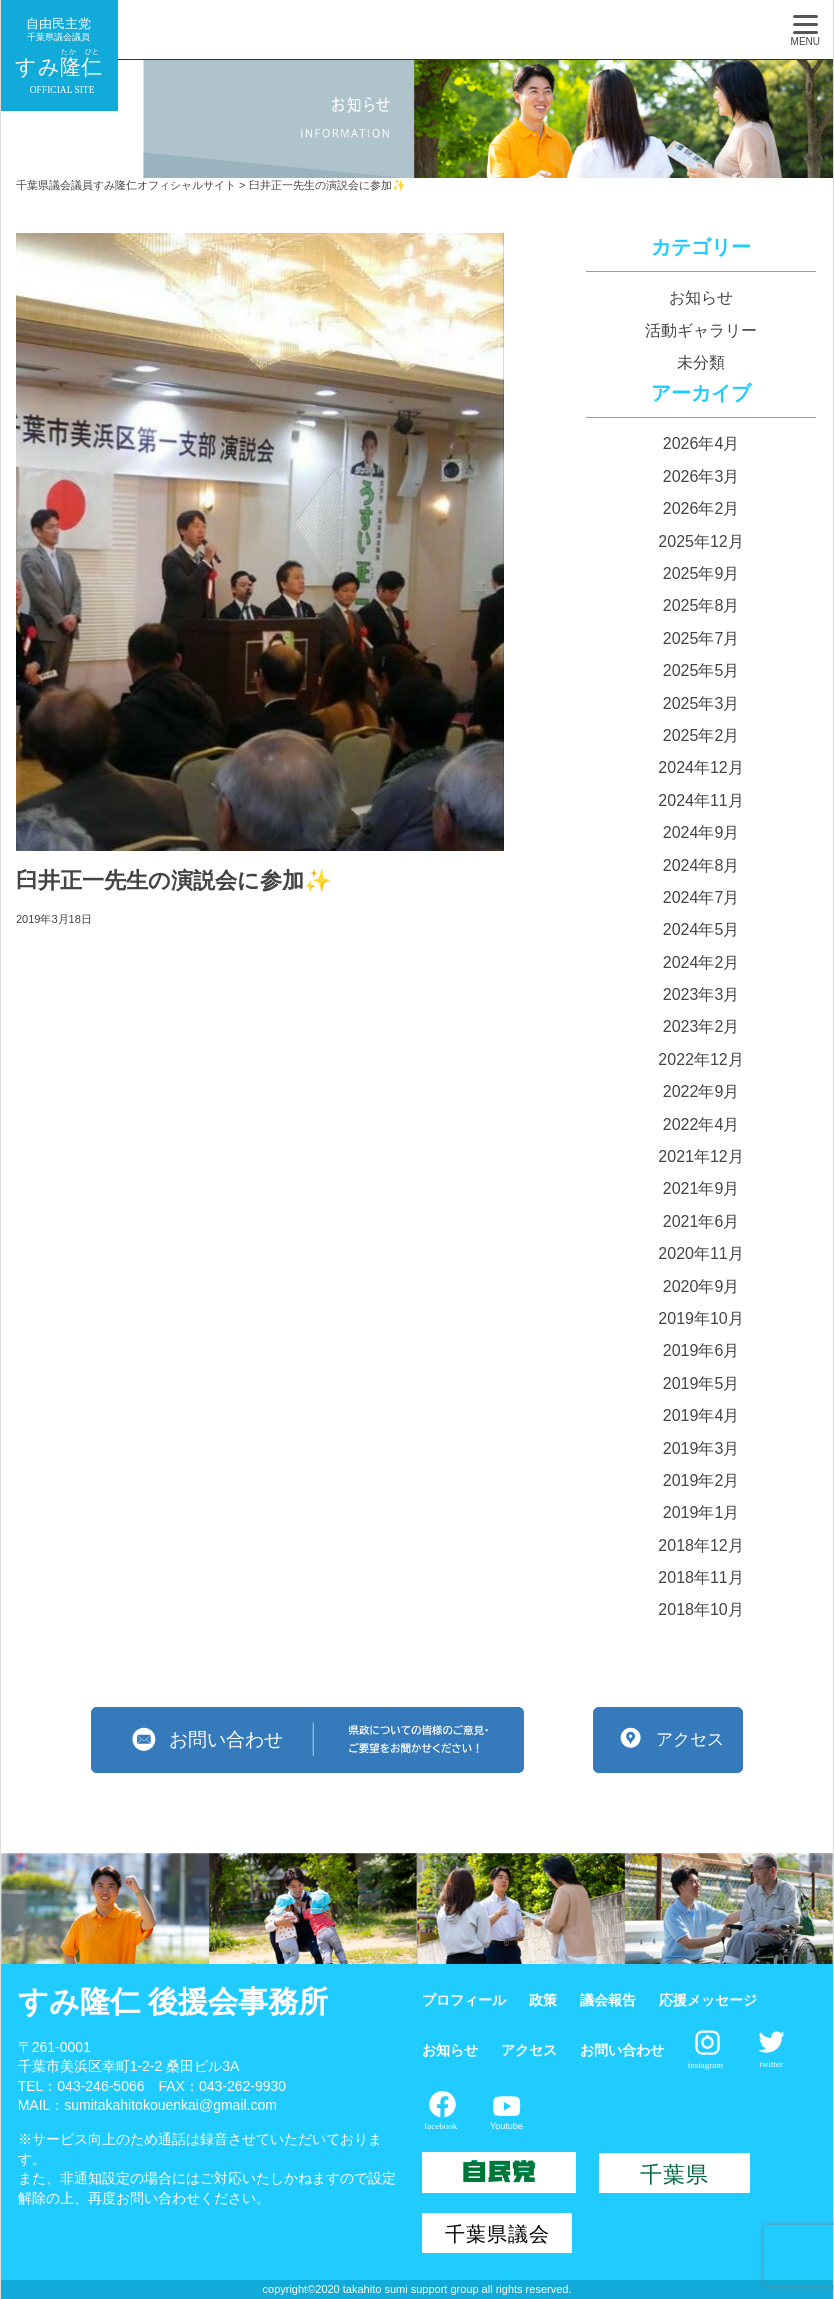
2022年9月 (701, 1091)
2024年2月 (701, 962)
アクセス (529, 2050)
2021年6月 (701, 1221)
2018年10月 (700, 1609)
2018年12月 (700, 1545)
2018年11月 (700, 1577)
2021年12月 (700, 1156)
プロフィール (464, 2000)
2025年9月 (701, 573)
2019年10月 (700, 1318)
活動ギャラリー (701, 330)
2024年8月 (701, 865)
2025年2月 (701, 735)
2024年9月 (701, 832)
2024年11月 (700, 800)
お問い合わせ (622, 2050)
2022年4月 (701, 1124)
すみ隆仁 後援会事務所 (173, 2001)
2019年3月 (701, 1448)
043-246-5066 (100, 2086)
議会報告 (608, 2000)
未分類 (701, 362)
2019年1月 (701, 1512)
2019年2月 (701, 1480)
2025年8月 (701, 605)
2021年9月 (701, 1188)
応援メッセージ (708, 2000)
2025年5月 (701, 670)
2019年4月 (701, 1415)
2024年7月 (701, 897)
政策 (543, 2000)
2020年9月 (701, 1286)
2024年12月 (700, 767)
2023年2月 (701, 1026)
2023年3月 (701, 994)
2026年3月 (701, 476)
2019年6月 (701, 1350)
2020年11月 (700, 1253)
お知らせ (701, 297)
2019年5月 (701, 1383)
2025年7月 (701, 638)
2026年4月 (701, 443)
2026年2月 (701, 508)
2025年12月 (700, 541)
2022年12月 (700, 1059)
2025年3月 (701, 703)
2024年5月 (701, 929)
